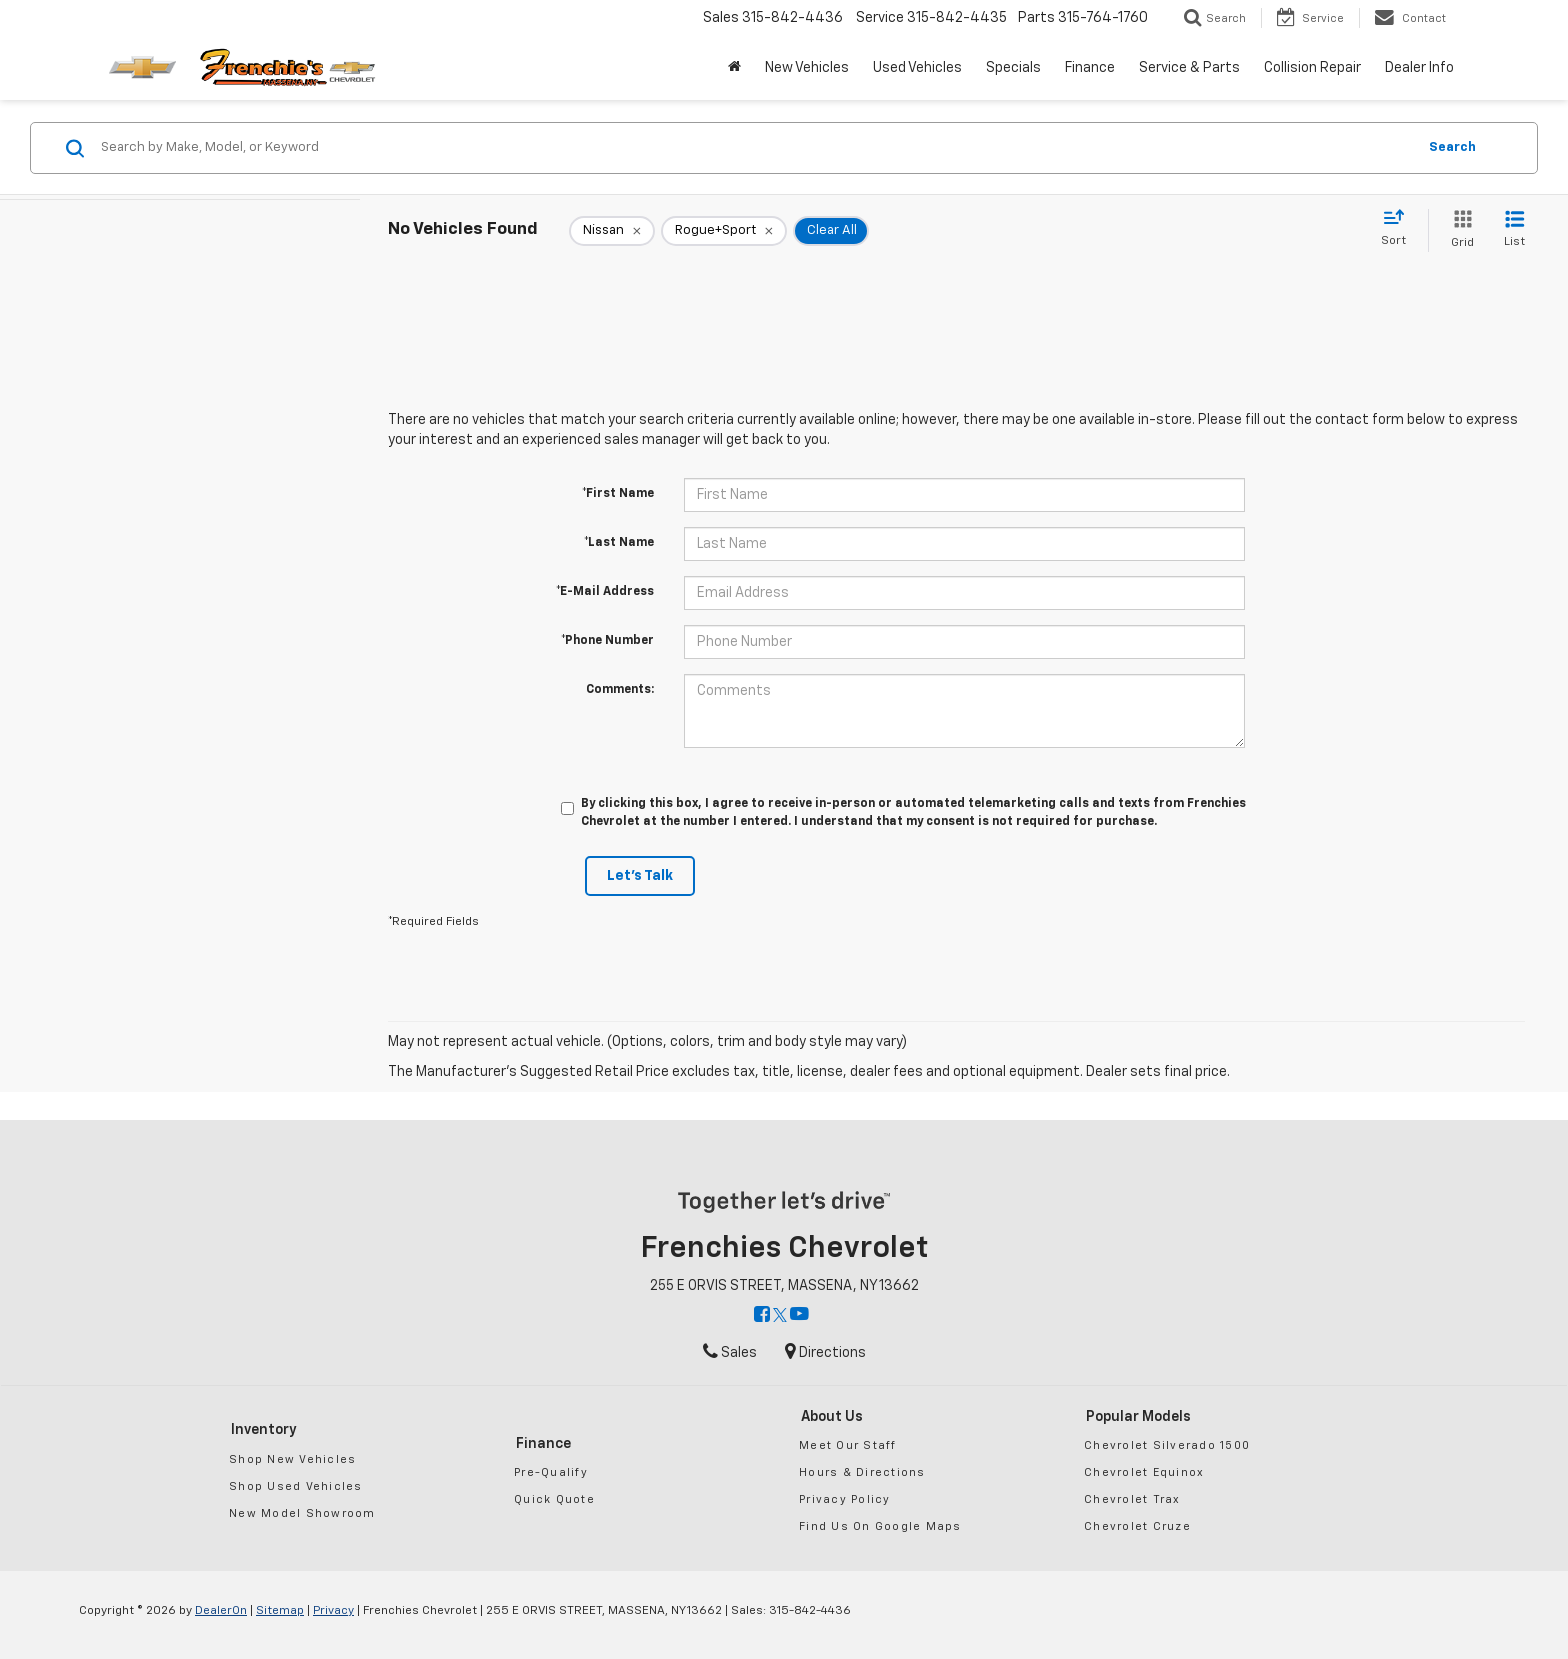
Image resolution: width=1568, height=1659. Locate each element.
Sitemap (280, 1611)
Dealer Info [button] (1419, 68)
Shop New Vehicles (292, 1459)
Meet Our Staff (848, 1445)
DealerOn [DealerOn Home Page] (221, 1611)
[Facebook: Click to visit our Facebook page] (762, 1316)
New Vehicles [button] (807, 68)
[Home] (734, 68)
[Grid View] (1458, 230)
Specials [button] (1013, 68)
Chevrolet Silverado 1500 (1167, 1445)
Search (1452, 147)
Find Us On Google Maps (880, 1526)
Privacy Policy (845, 1499)
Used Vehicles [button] (917, 68)
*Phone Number (607, 641)
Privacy (333, 1611)
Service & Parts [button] (1189, 68)
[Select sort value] (1399, 229)
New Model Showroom (302, 1513)
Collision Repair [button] (1312, 68)
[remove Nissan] (612, 231)
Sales (730, 1353)
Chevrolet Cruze (1137, 1526)
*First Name (618, 494)
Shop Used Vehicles (296, 1486)
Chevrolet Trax (1132, 1499)
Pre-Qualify (551, 1472)
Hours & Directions (862, 1472)
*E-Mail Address (605, 592)
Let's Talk (640, 876)
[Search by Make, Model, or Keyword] (755, 148)
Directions (825, 1353)
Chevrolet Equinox (1144, 1472)
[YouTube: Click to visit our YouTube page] (799, 1316)
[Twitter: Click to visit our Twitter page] (780, 1316)
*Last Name (619, 543)
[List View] (1514, 230)
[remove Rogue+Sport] (724, 231)
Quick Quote (554, 1499)
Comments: (620, 690)
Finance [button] (1090, 68)
